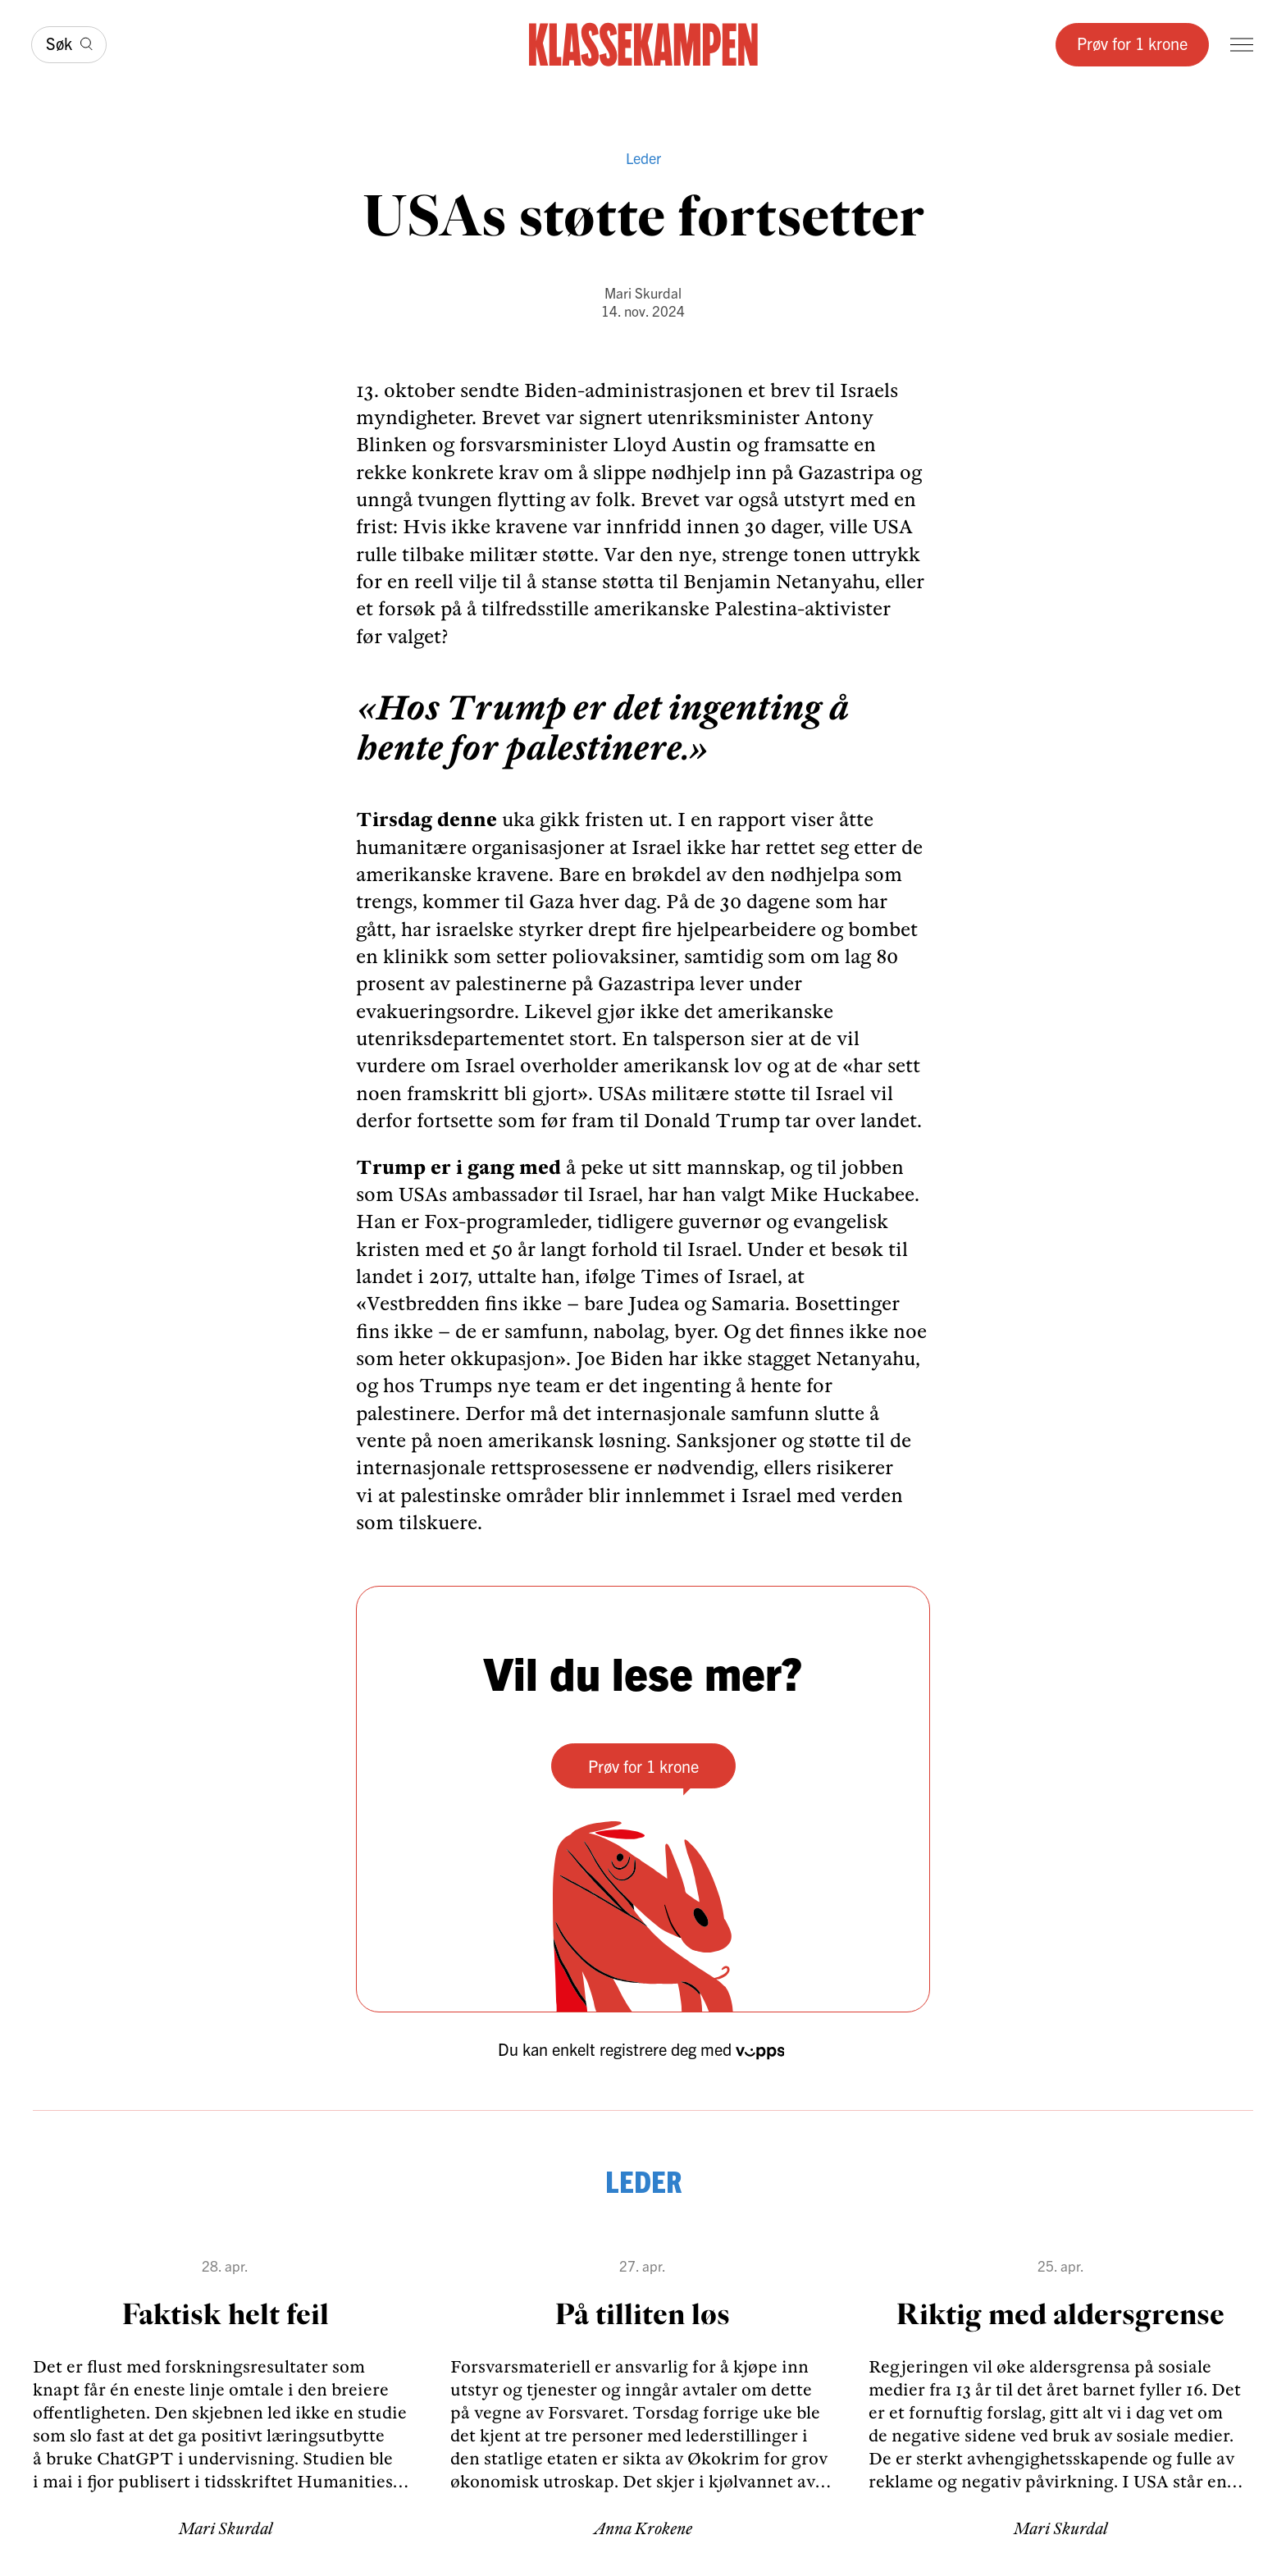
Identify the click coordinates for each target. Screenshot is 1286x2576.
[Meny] (1241, 44)
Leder (643, 157)
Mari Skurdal (643, 292)
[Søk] (69, 44)
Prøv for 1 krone (1132, 43)
